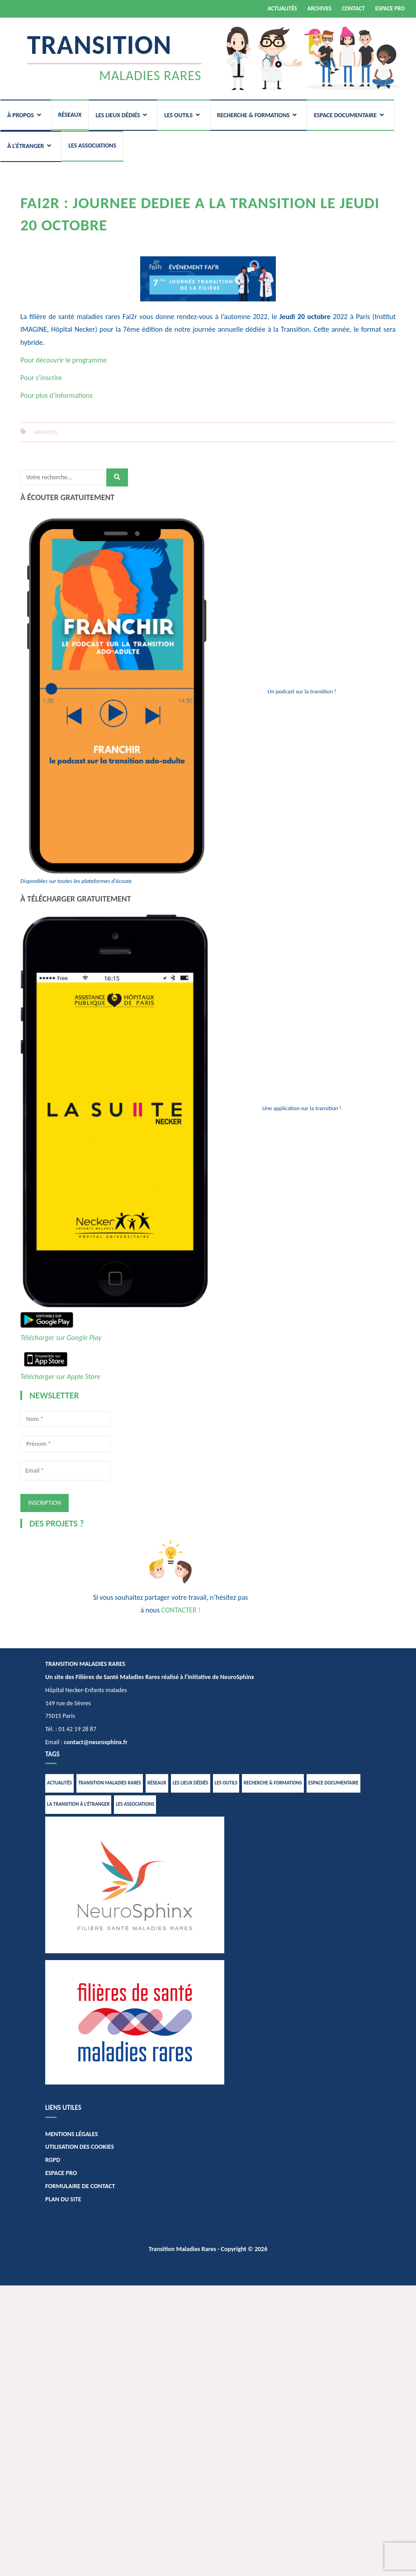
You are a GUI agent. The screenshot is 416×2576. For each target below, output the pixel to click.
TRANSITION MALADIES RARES (109, 1783)
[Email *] (65, 1470)
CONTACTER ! (181, 1610)
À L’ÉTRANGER (25, 146)
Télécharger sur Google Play (61, 1337)
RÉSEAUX (70, 115)
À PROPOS (20, 115)
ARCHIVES (319, 8)
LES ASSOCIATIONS (92, 145)
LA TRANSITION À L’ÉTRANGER (78, 1804)
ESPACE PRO (390, 8)
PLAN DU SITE (63, 2199)
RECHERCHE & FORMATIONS (253, 115)
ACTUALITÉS (282, 8)
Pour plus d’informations (56, 395)
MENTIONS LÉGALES (71, 2134)
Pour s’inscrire (41, 377)
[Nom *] (65, 1419)
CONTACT (353, 8)
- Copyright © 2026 (241, 2249)
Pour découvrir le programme (63, 360)
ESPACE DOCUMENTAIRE (345, 115)
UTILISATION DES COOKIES (79, 2147)
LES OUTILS (178, 115)
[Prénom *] (65, 1444)
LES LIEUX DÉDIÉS (117, 115)
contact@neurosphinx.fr (96, 1742)
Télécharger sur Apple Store (60, 1376)
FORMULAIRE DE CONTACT (80, 2186)
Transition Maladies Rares (182, 2249)
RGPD (52, 2160)
